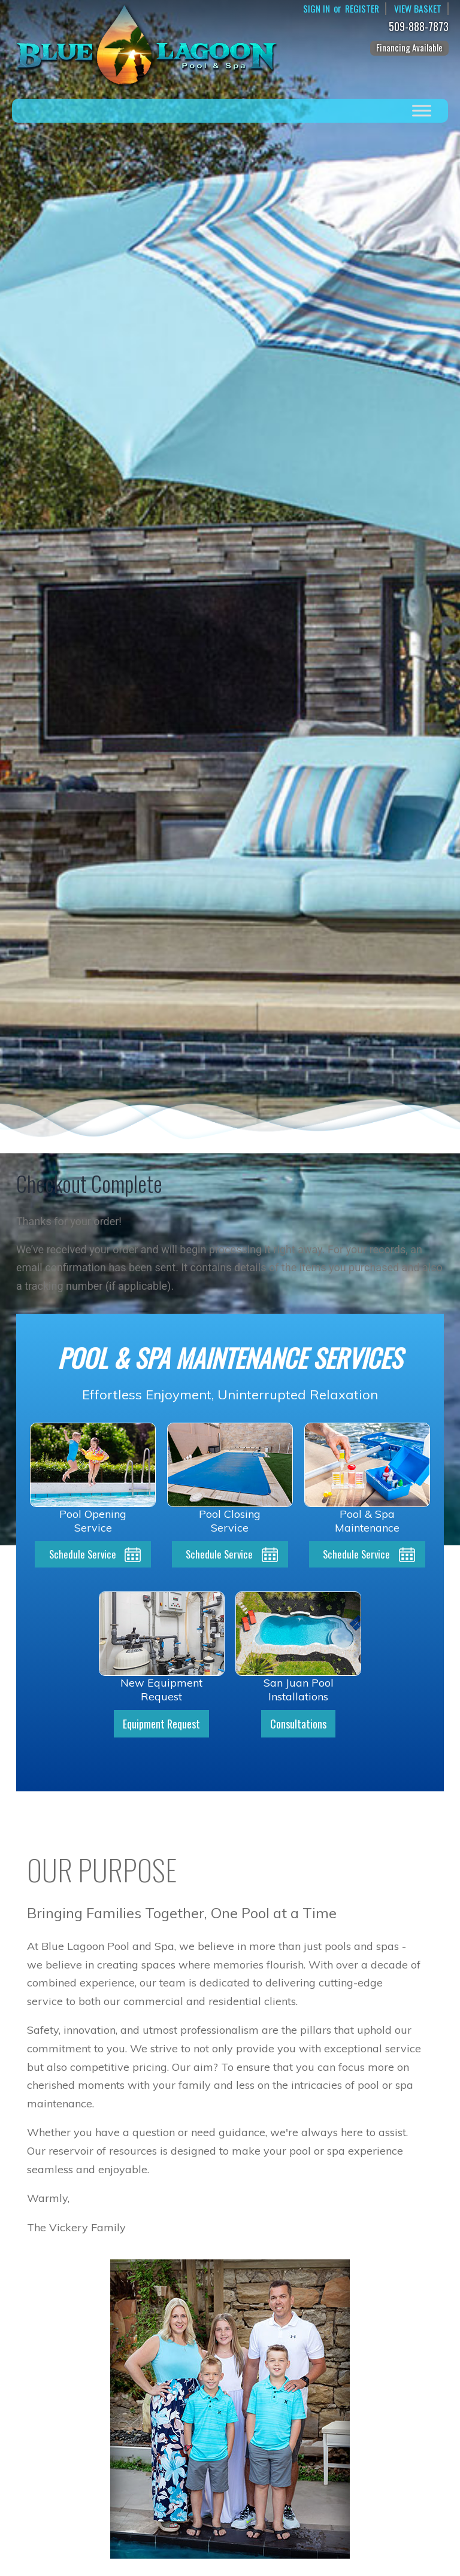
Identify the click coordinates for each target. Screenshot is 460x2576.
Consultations (298, 1725)
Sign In (314, 8)
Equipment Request (161, 1725)
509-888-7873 (421, 27)
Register (361, 8)
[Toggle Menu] (421, 110)
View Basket (417, 8)
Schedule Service (82, 1555)
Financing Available (409, 47)
